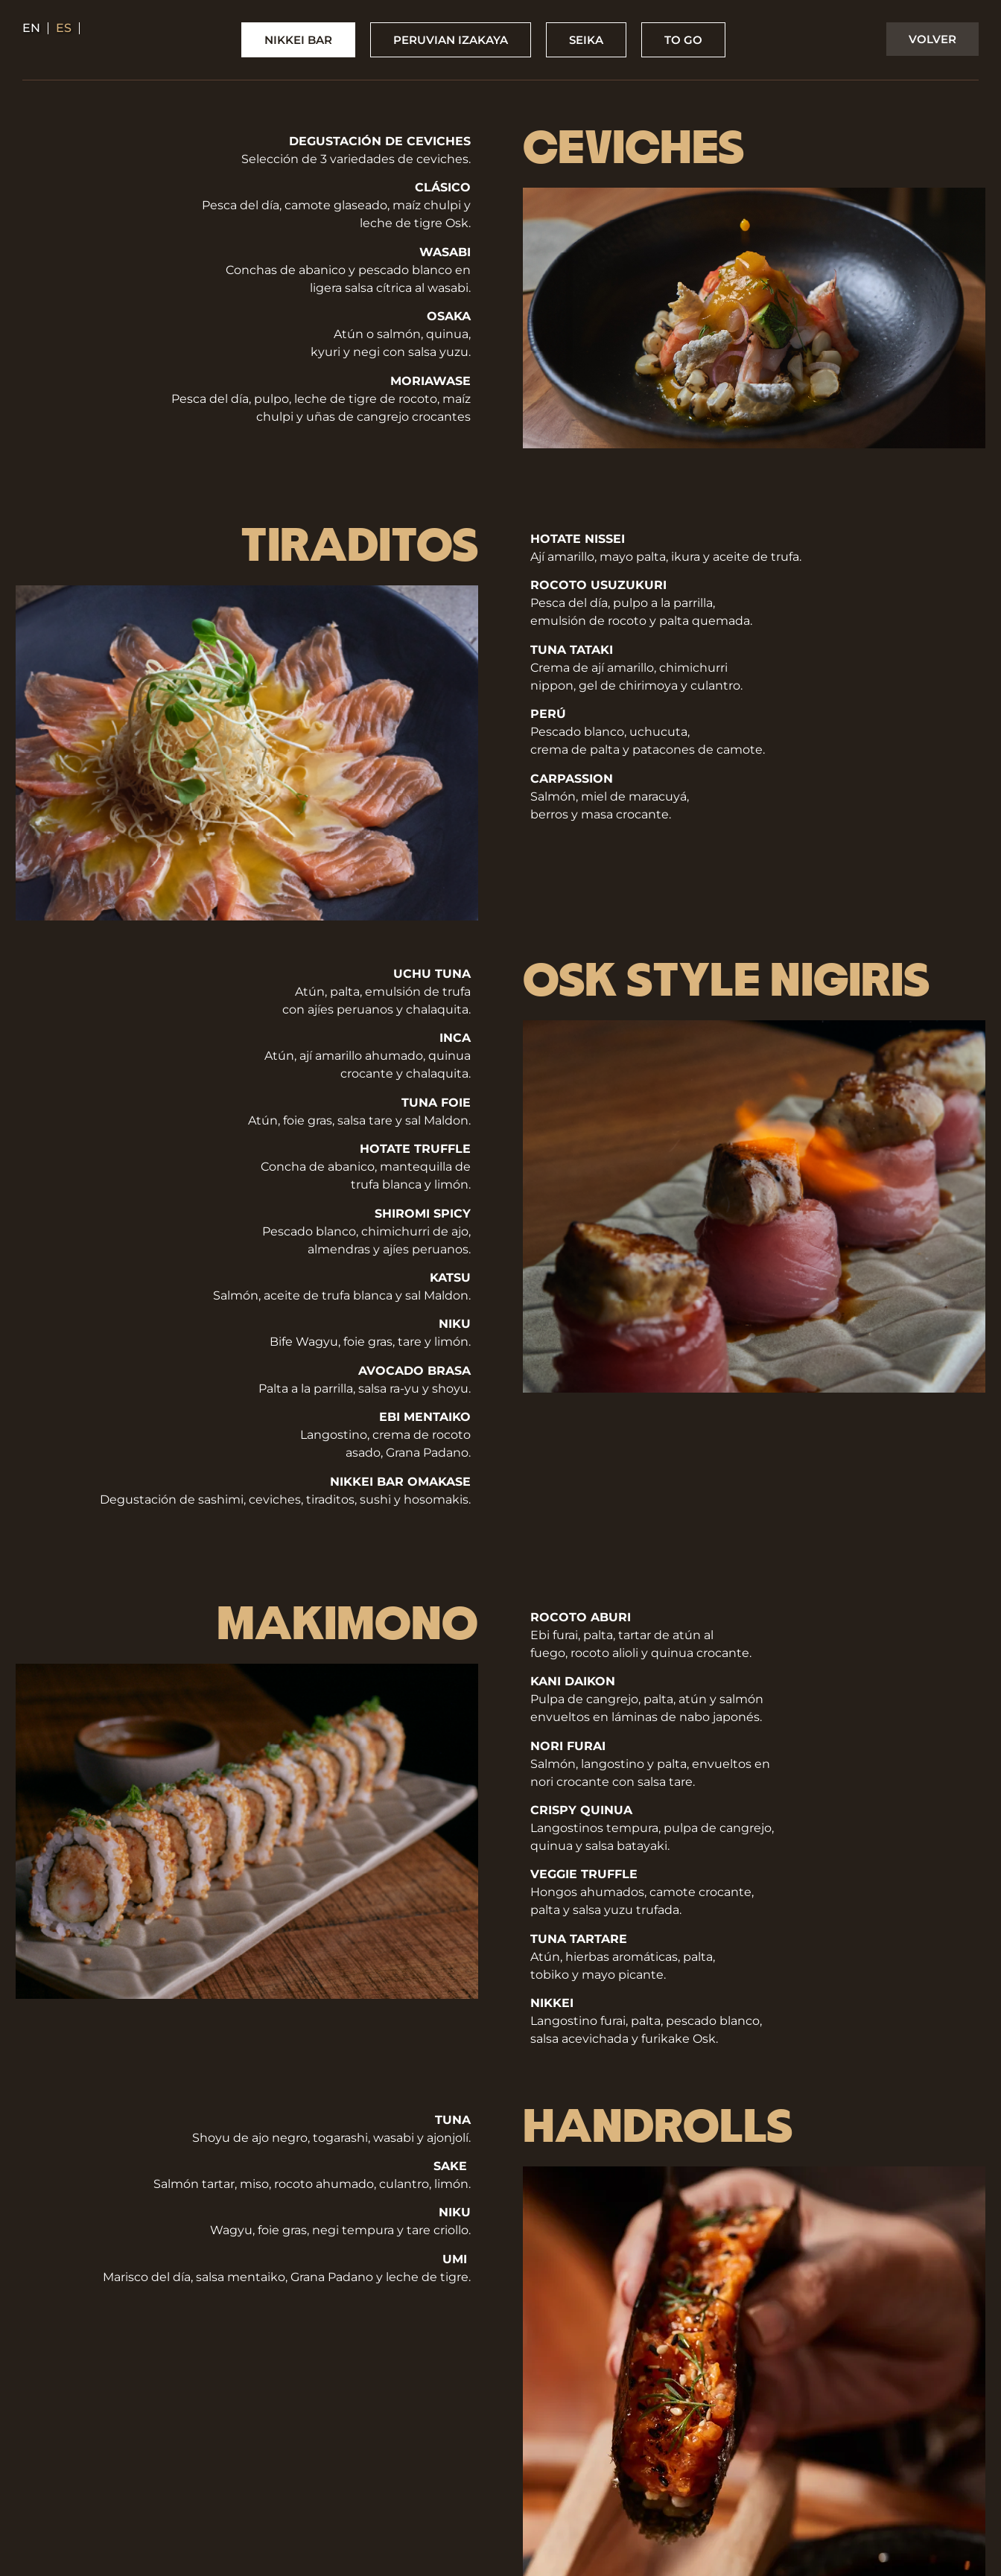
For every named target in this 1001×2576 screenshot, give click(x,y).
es (64, 28)
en (31, 28)
